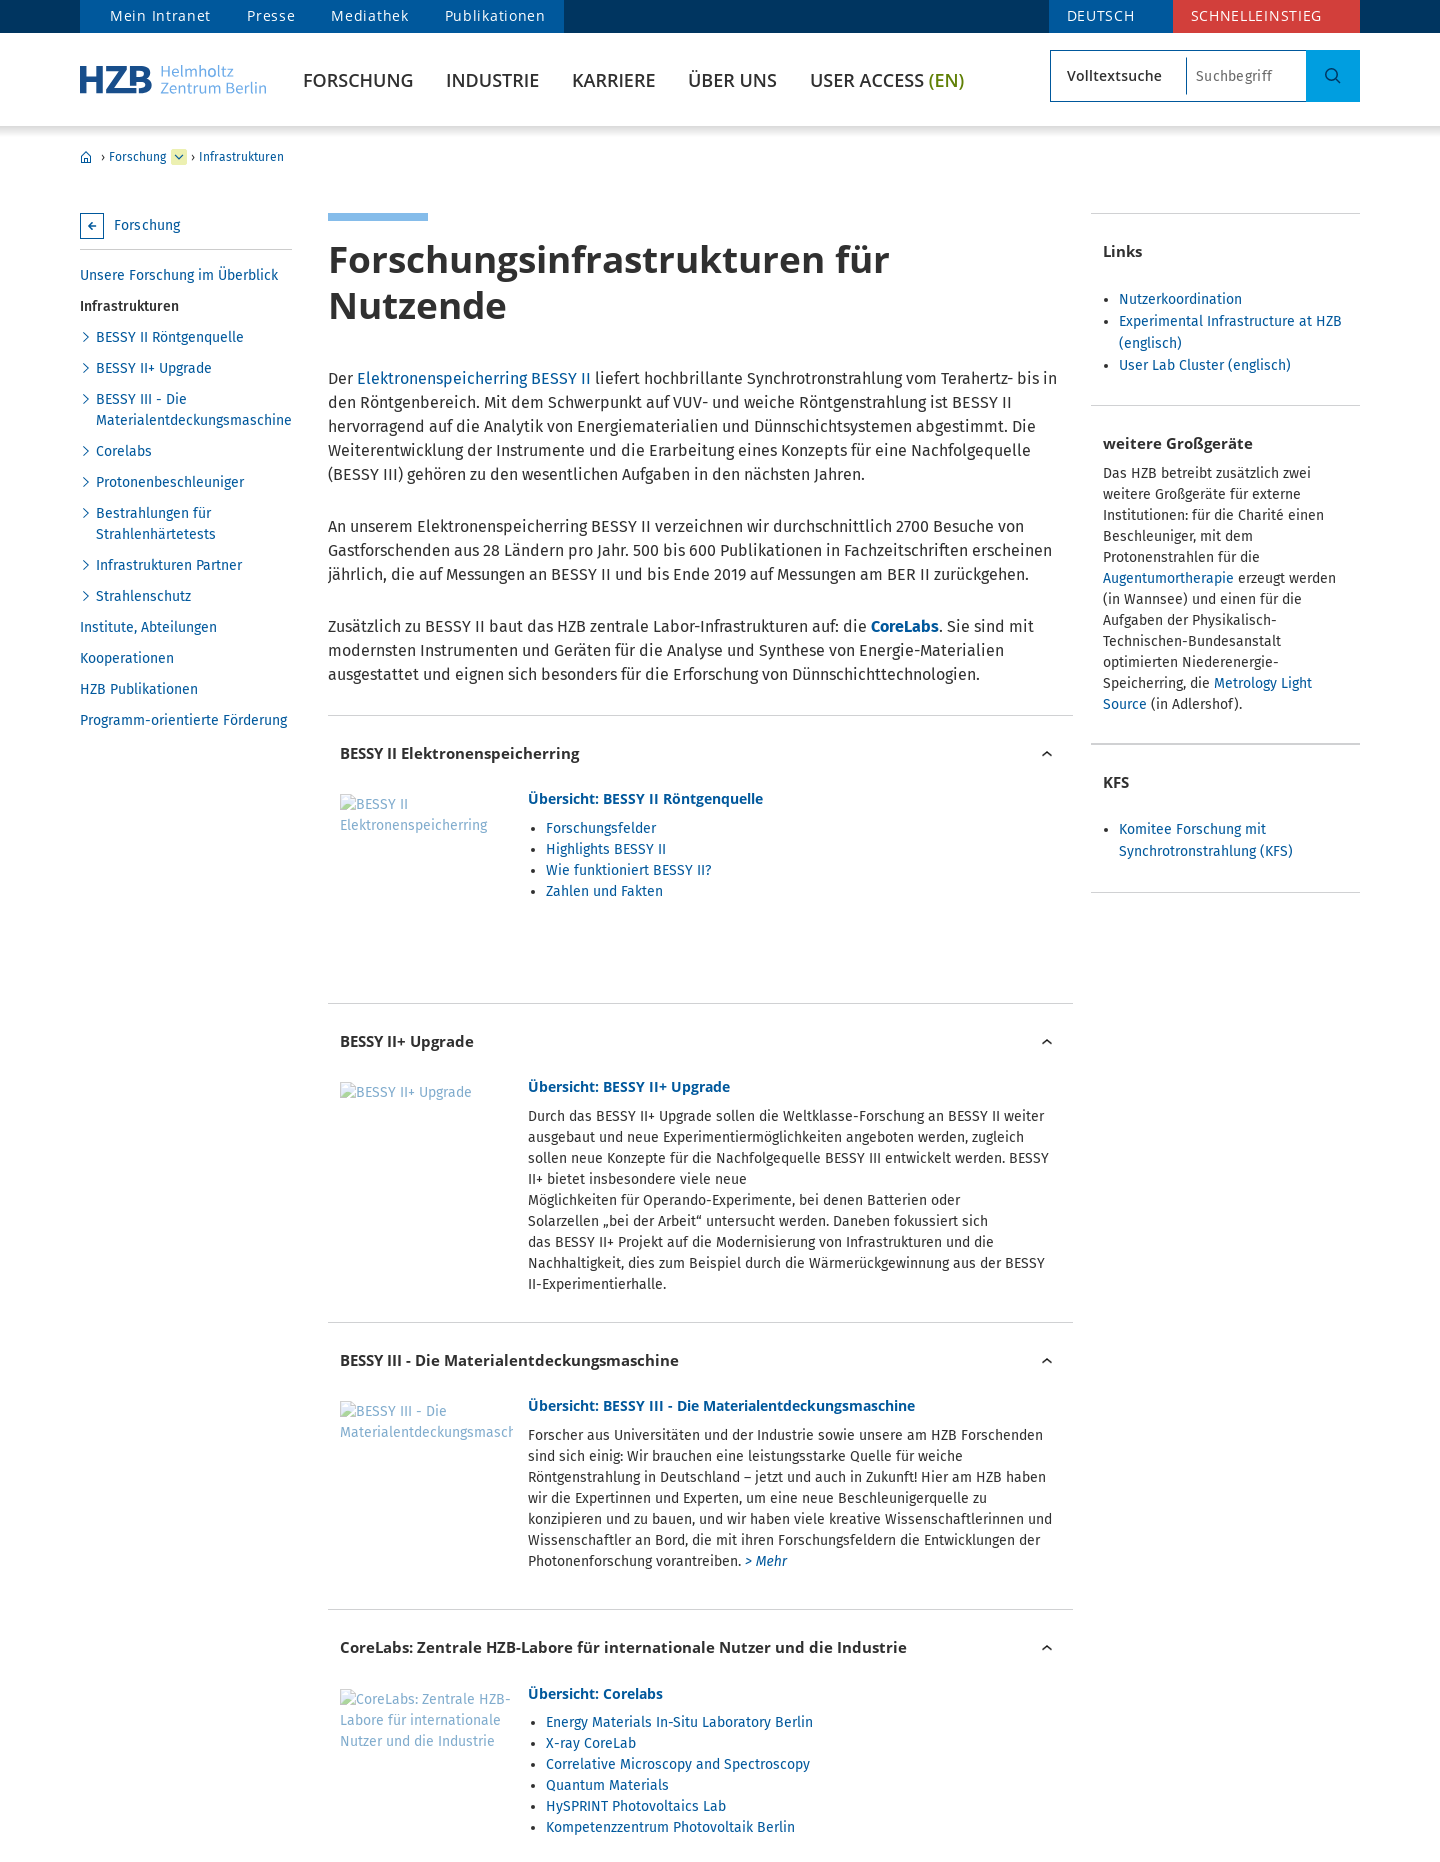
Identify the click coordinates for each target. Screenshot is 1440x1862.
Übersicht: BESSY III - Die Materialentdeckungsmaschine (721, 1248)
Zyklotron (575, 1722)
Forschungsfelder (601, 828)
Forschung (358, 80)
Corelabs (124, 451)
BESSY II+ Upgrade (154, 368)
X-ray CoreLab (591, 1511)
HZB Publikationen (139, 689)
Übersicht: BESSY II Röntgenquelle (645, 798)
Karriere (613, 80)
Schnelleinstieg (1257, 15)
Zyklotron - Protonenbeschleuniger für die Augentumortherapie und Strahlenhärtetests (599, 1637)
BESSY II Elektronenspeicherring (459, 753)
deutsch (1101, 15)
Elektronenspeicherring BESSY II (474, 378)
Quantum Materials (607, 1553)
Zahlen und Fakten (604, 891)
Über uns (732, 80)
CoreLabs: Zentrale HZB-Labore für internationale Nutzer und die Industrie (623, 1415)
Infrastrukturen (241, 157)
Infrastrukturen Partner (169, 565)
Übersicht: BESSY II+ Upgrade (629, 1015)
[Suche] (1333, 76)
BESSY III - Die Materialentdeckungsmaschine (194, 410)
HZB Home (86, 157)
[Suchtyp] (1118, 76)
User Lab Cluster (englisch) (1205, 365)
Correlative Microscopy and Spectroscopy (678, 1532)
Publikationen (495, 15)
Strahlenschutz (143, 596)
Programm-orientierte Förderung (183, 720)
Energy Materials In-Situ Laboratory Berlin (679, 1490)
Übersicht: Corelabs (595, 1461)
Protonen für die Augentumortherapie (665, 1743)
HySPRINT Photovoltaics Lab (636, 1574)
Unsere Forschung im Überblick (179, 275)
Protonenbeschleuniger (170, 482)
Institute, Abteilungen (148, 627)
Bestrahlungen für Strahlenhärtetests (156, 524)
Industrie (492, 80)
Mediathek (369, 15)
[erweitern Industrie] (179, 157)
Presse (271, 15)
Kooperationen (127, 658)
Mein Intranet (160, 15)
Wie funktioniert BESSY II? (628, 870)
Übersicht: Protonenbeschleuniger (646, 1692)
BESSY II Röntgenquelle (170, 337)
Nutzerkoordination (1180, 299)
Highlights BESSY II (606, 849)
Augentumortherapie (1168, 578)
